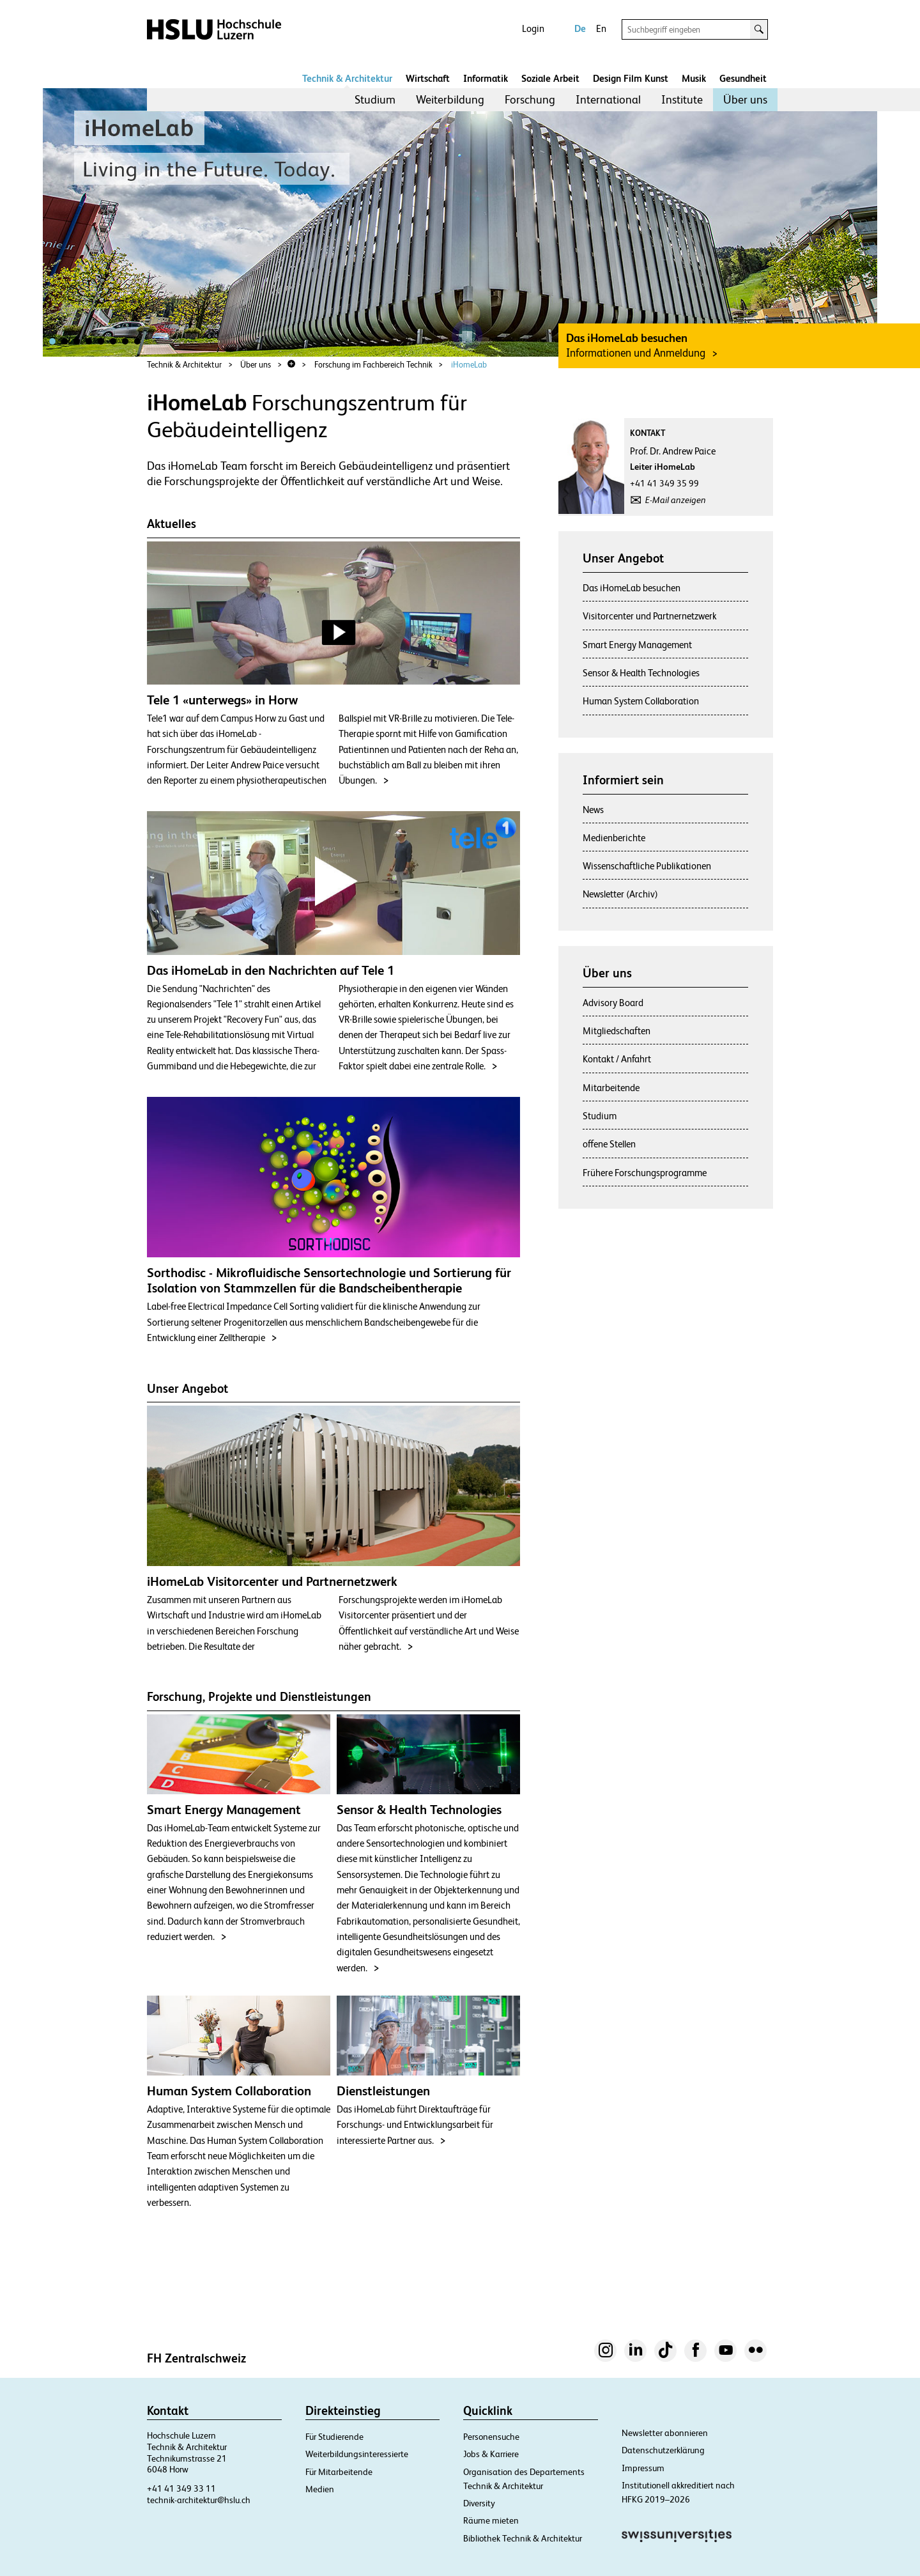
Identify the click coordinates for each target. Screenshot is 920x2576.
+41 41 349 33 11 (181, 2488)
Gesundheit (743, 78)
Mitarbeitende (611, 1087)
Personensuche (491, 2437)
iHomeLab (469, 364)
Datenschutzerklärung (663, 2450)
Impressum (643, 2468)
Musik (694, 78)
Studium (375, 99)
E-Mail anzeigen (675, 500)
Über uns (745, 99)
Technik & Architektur (347, 78)
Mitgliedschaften (616, 1030)
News (593, 809)
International (608, 99)
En (601, 28)
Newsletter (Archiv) (620, 893)
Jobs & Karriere (491, 2454)
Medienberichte (614, 837)
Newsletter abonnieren (665, 2433)
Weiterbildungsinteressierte (356, 2454)
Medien (319, 2489)
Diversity (479, 2503)
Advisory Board (613, 1002)
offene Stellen (609, 1143)
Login (533, 28)
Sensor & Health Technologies (641, 672)
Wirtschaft (428, 78)
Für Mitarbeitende (338, 2472)
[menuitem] (375, 99)
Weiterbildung (450, 99)
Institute (682, 99)
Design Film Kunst (630, 78)
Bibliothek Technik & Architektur (522, 2538)
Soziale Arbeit (550, 78)
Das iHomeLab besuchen (631, 587)
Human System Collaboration (641, 700)
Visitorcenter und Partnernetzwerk (650, 615)
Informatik (485, 78)
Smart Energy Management (637, 644)
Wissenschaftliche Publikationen (647, 865)
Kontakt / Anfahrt (617, 1058)
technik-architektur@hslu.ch (198, 2500)
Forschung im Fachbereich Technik (373, 364)
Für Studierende (334, 2437)
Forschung (530, 99)
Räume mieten (491, 2520)
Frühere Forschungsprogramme (645, 1172)
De (580, 28)
